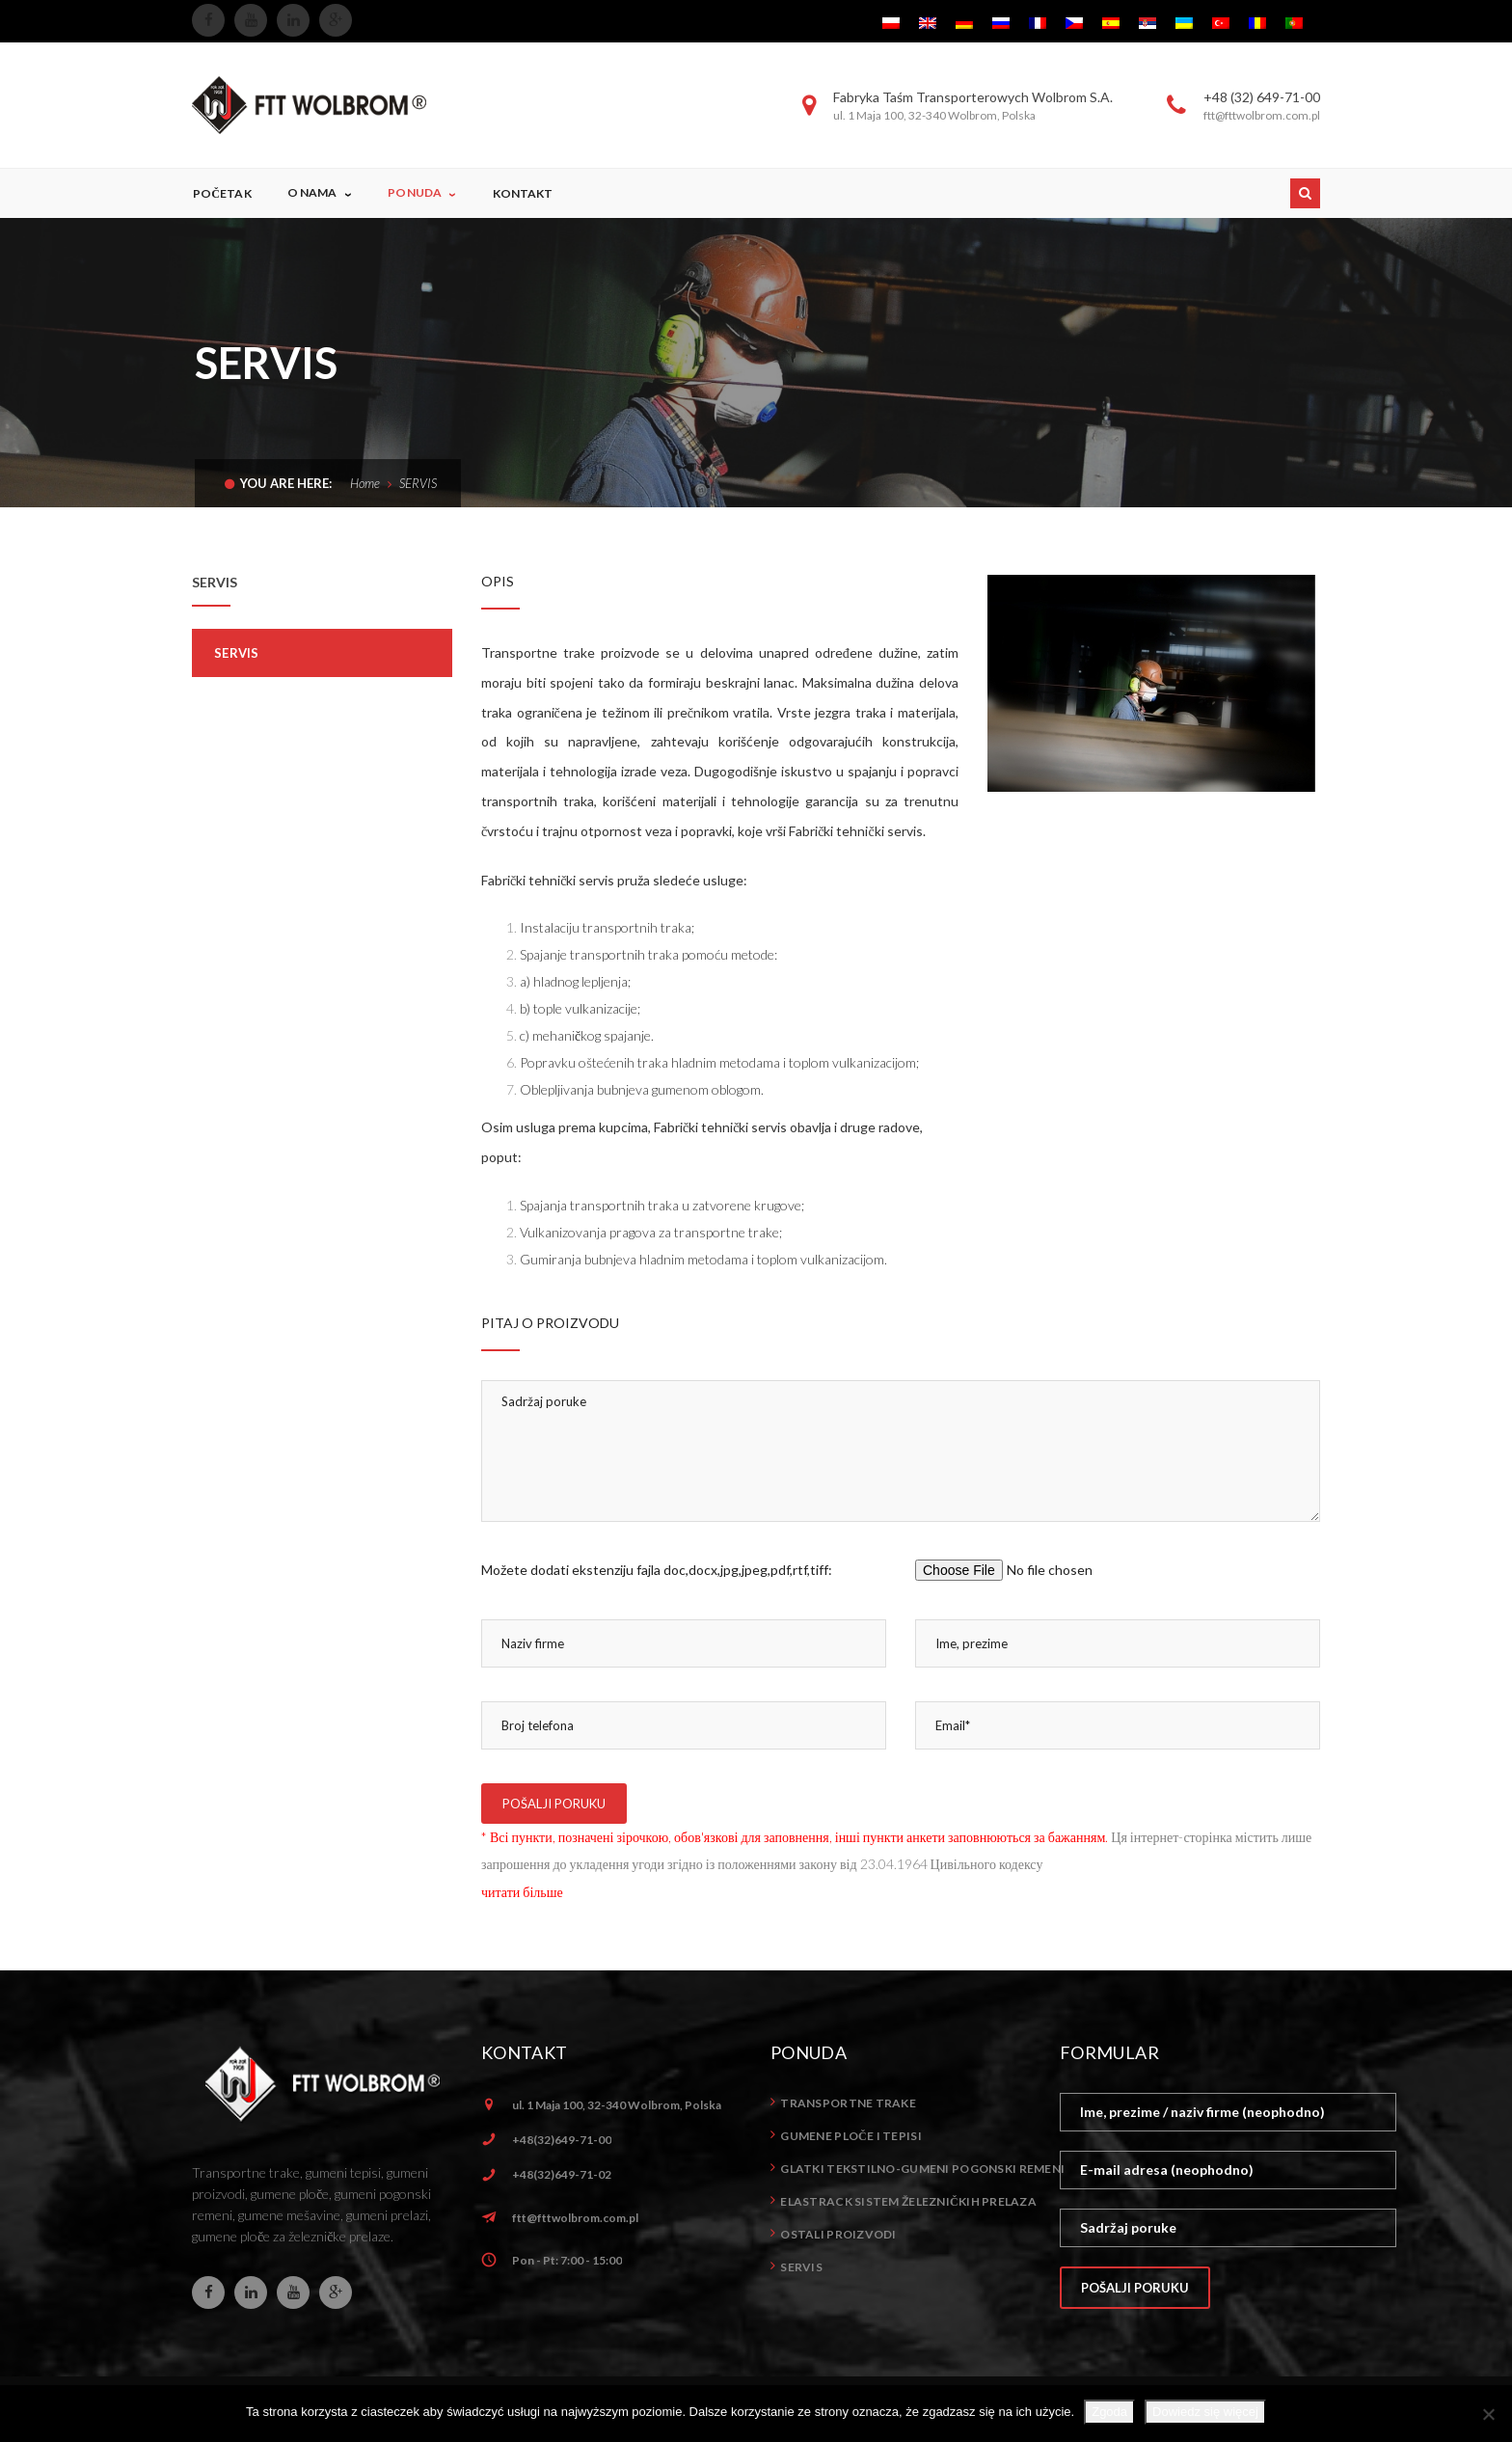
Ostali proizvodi (838, 2234)
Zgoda (1109, 2411)
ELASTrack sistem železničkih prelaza (908, 2201)
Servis (236, 653)
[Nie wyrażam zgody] (1488, 2414)
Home (365, 483)
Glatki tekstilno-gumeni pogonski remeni (922, 2168)
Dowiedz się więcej (1205, 2411)
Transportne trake (848, 2103)
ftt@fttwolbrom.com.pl (575, 2218)
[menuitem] (891, 22)
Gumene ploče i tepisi (851, 2136)
